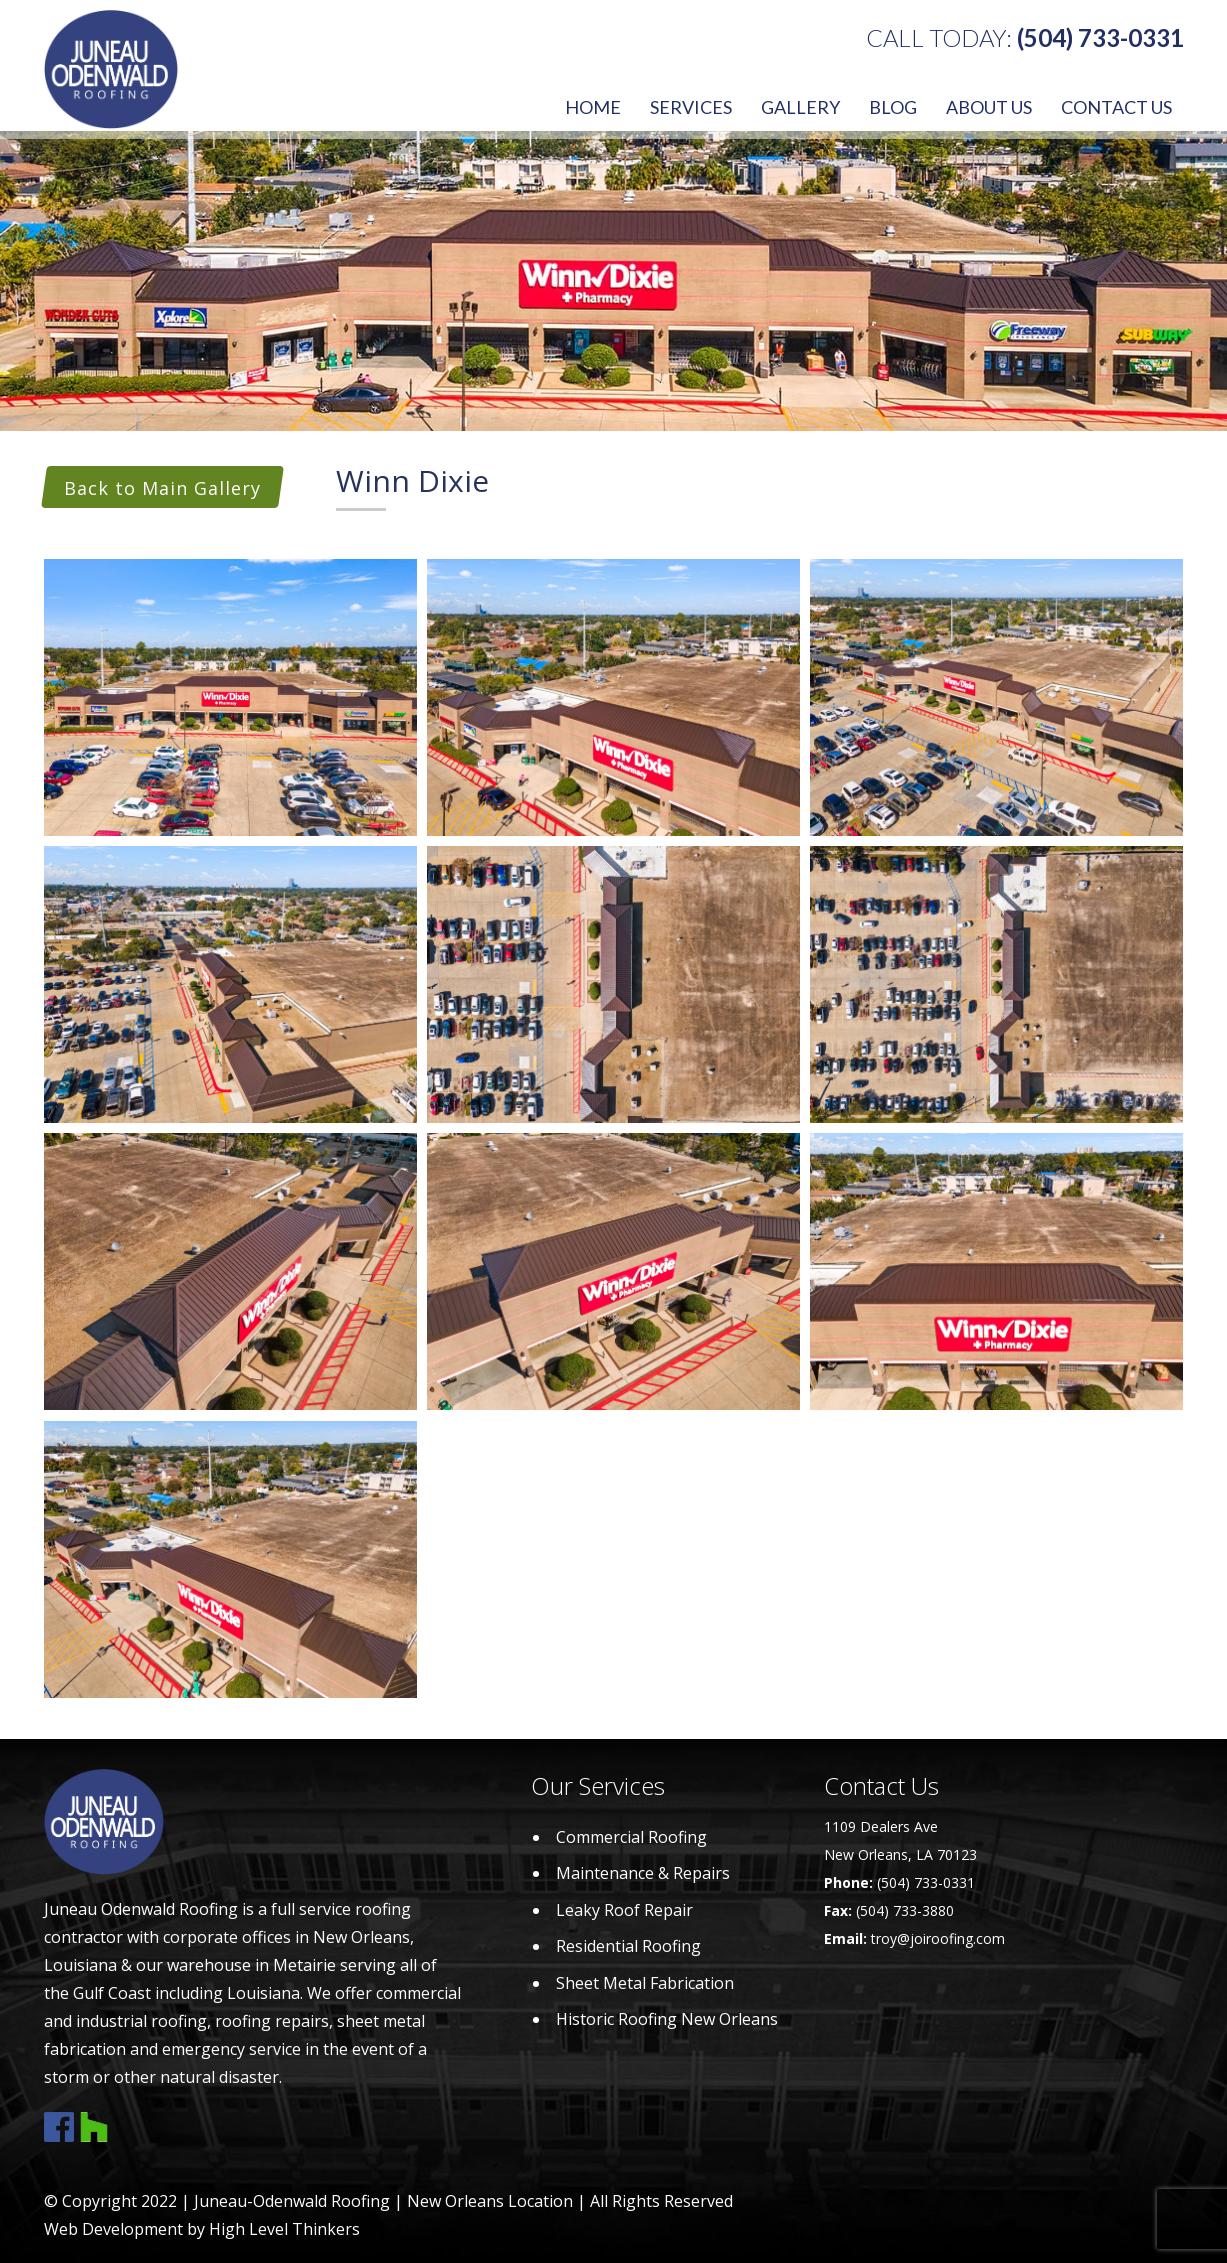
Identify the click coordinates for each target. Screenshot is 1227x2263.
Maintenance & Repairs (643, 1873)
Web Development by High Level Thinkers (202, 2229)
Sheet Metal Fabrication (645, 1983)
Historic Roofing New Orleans (667, 2019)
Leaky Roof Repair (624, 1910)
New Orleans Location (490, 2201)
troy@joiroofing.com (938, 1938)
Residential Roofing (628, 1946)
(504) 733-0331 (1100, 37)
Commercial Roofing (631, 1837)
